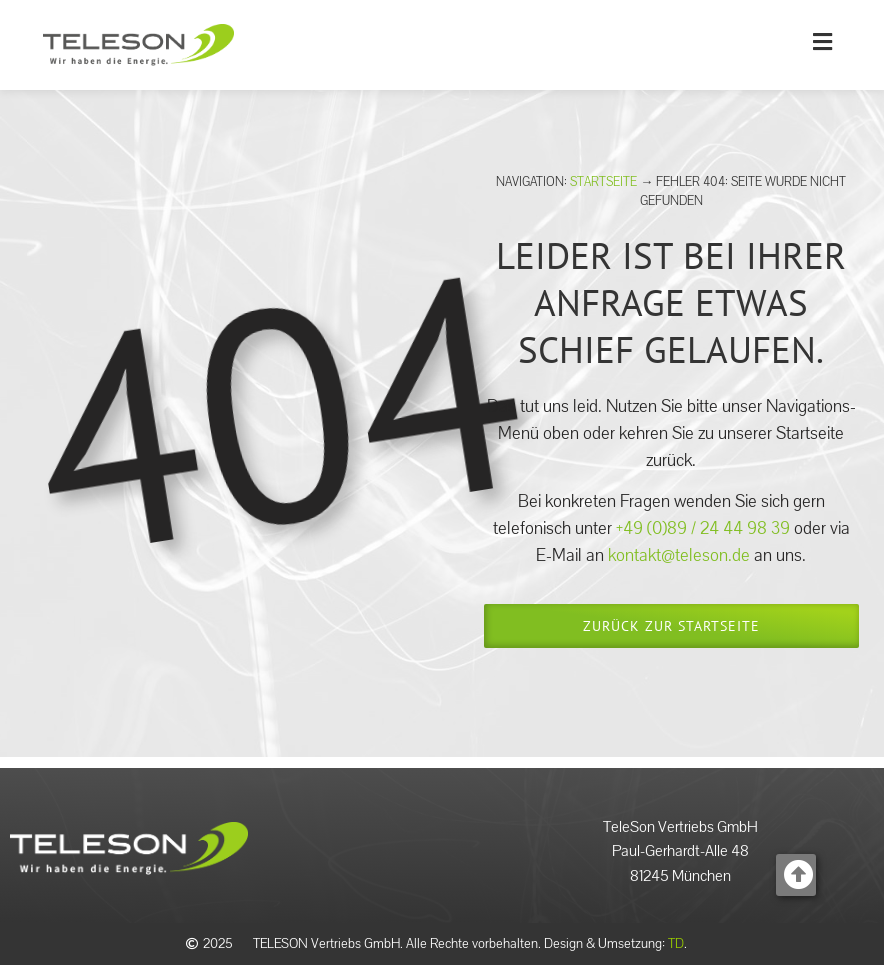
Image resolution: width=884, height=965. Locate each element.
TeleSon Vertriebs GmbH (680, 827)
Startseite (603, 182)
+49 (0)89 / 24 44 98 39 (705, 528)
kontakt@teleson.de (679, 555)
